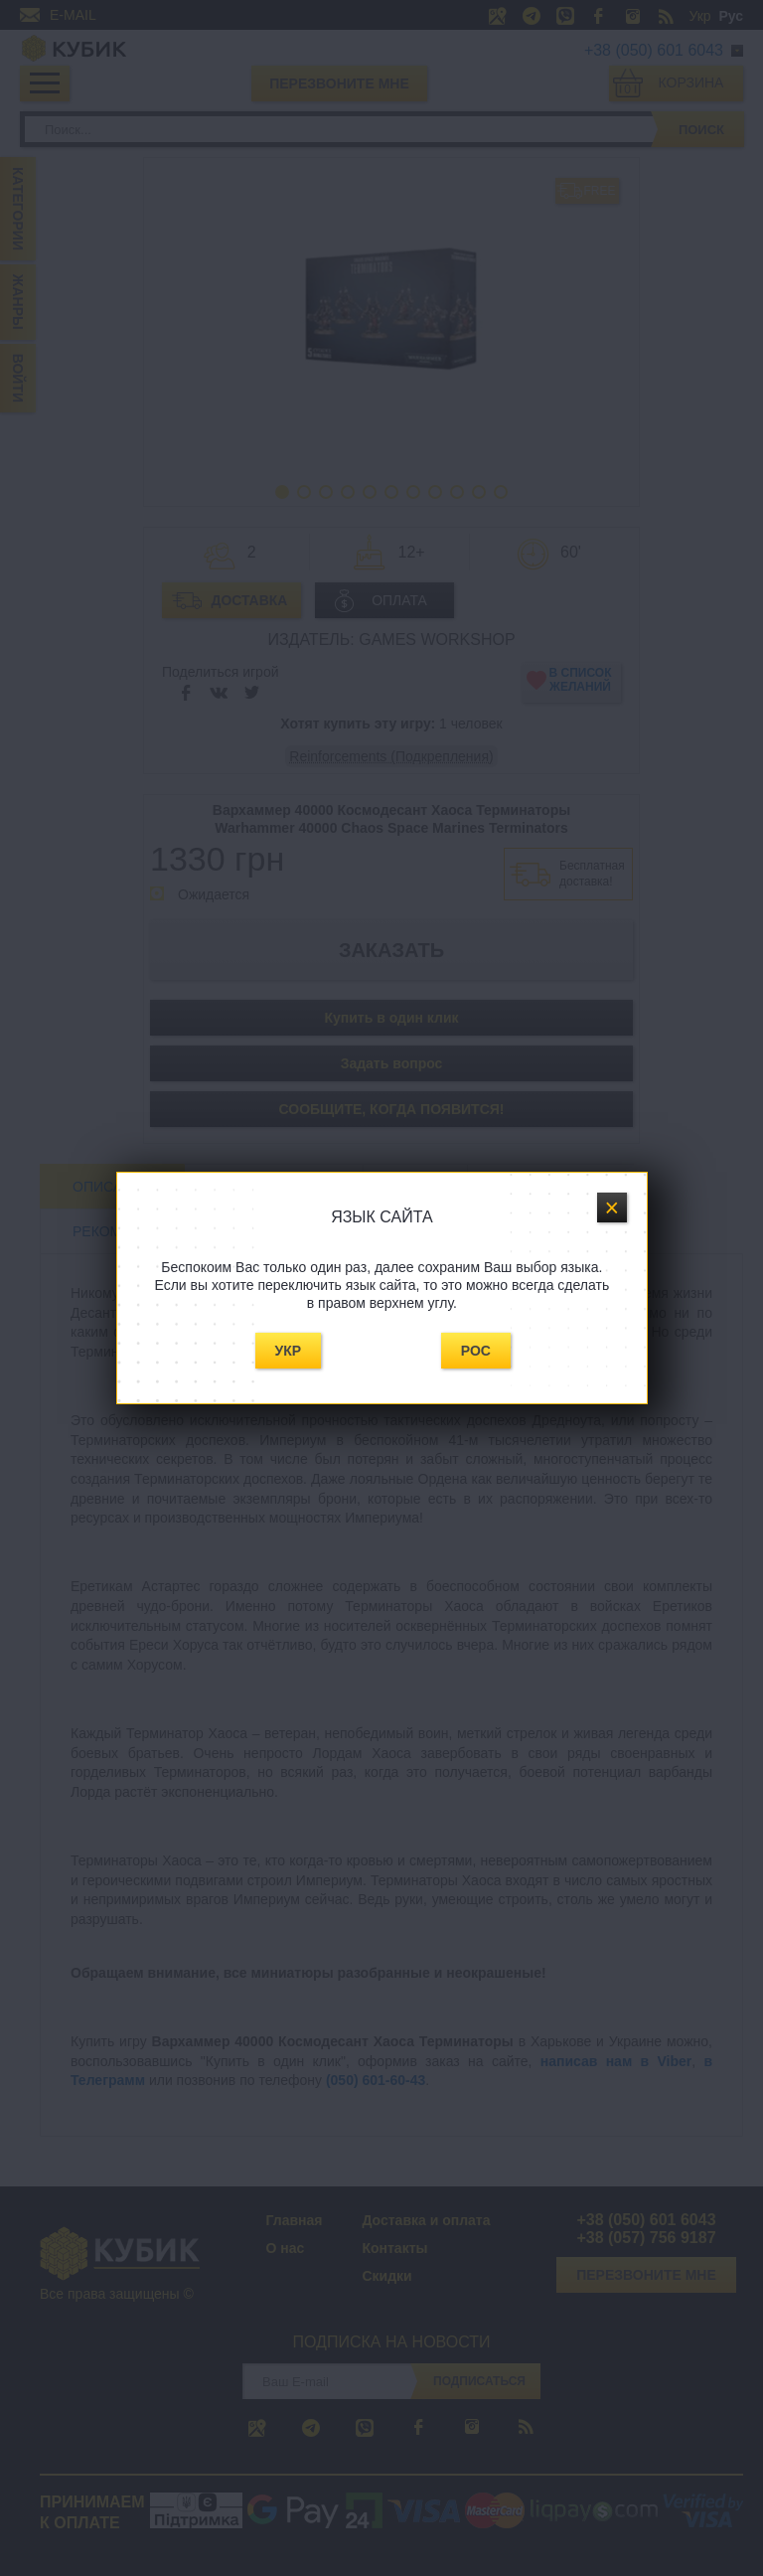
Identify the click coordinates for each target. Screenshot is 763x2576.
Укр (288, 1351)
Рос (476, 1351)
